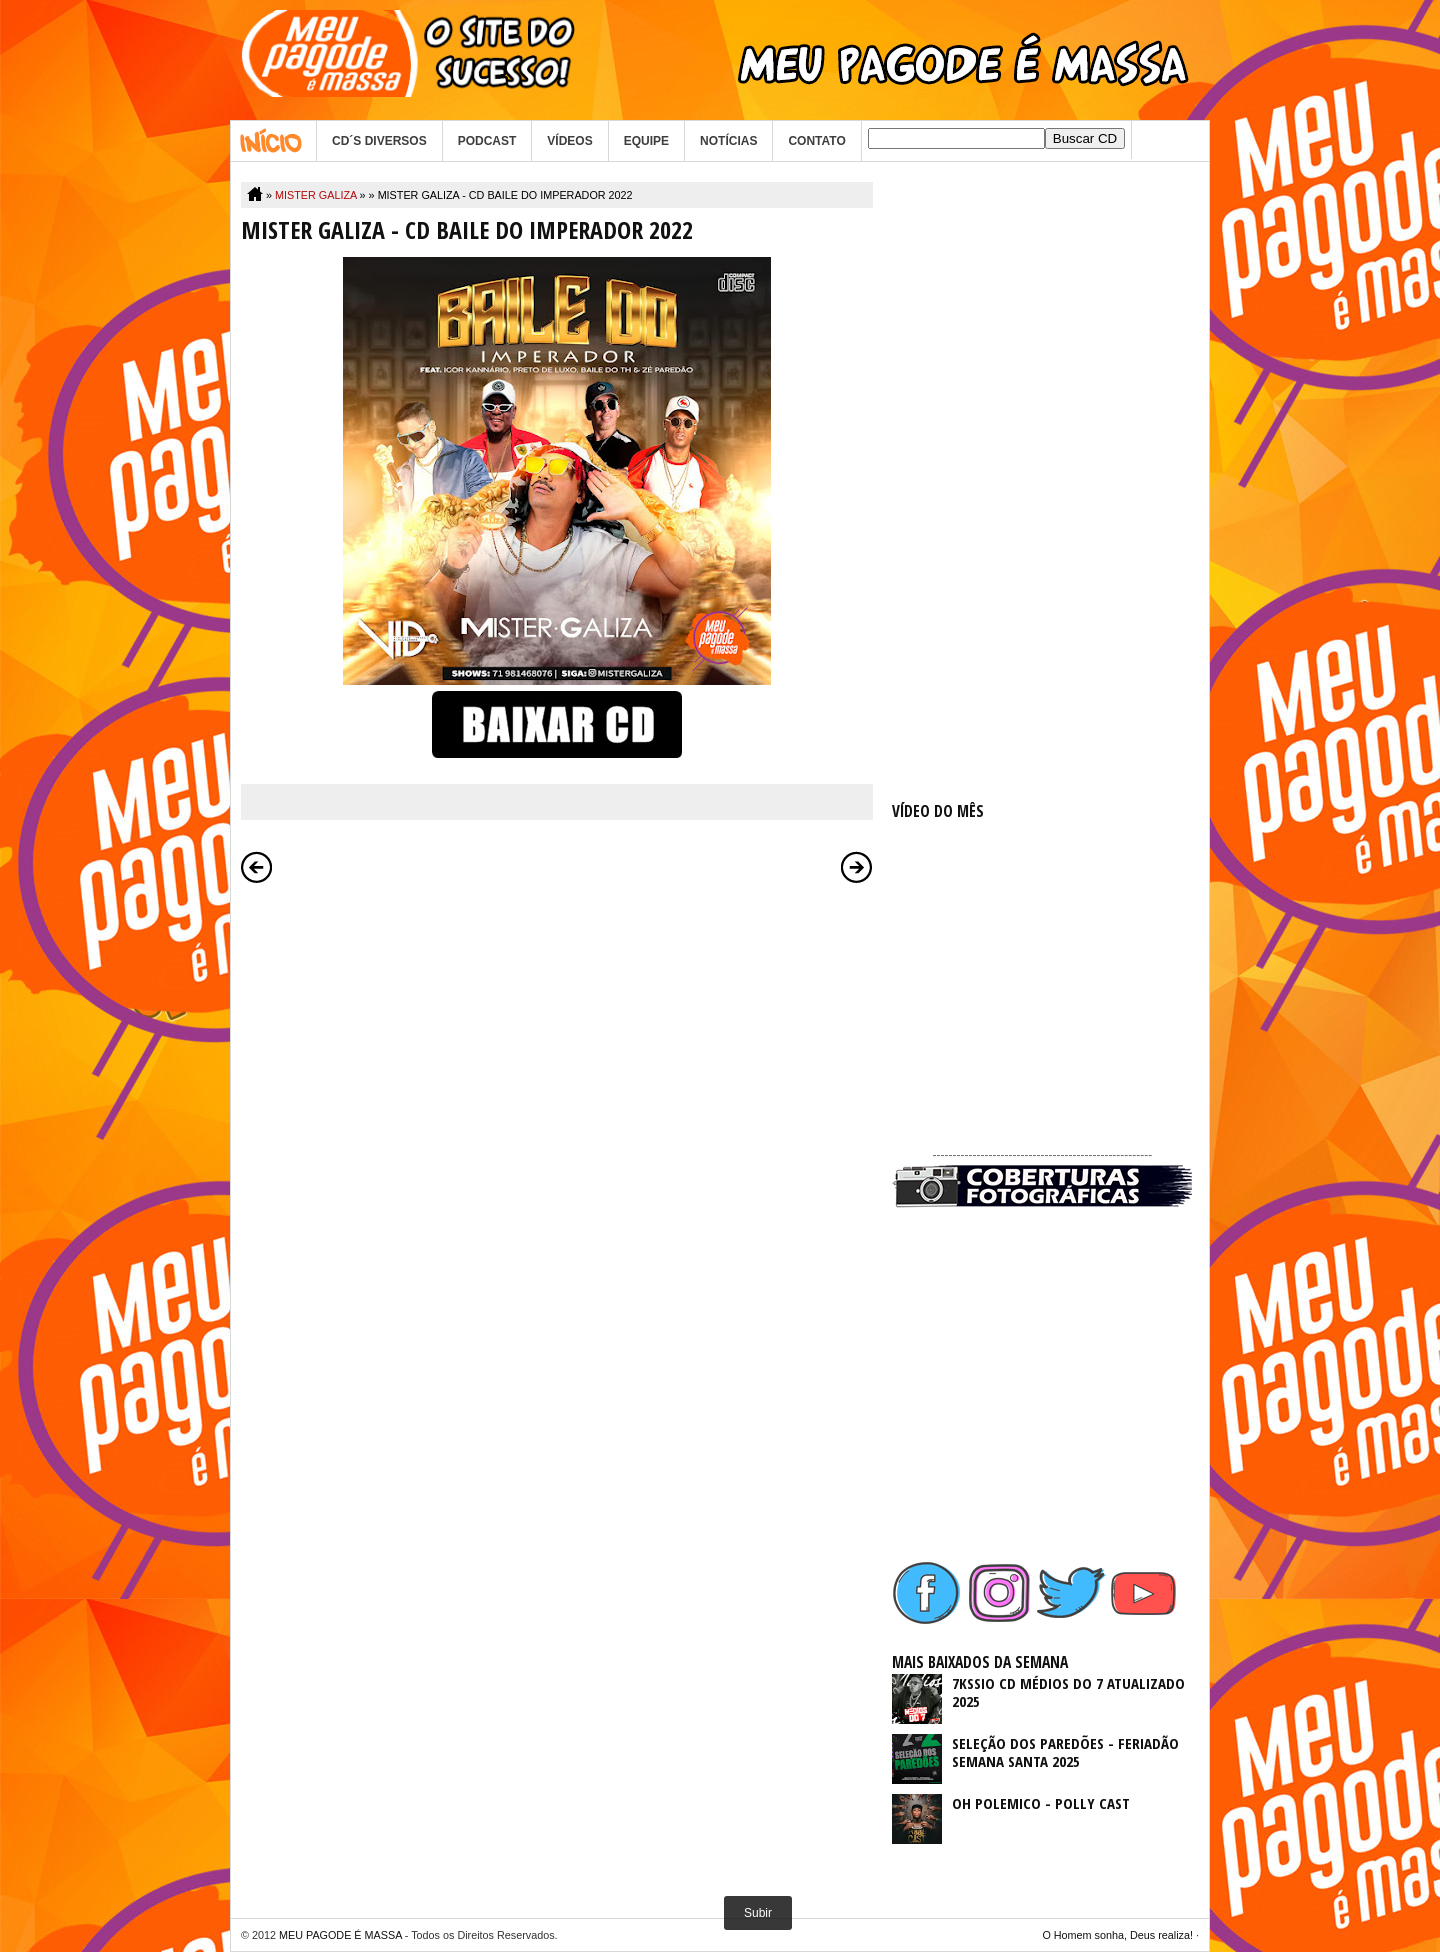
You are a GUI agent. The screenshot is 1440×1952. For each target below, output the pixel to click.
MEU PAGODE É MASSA (340, 1935)
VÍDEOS (569, 141)
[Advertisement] (1042, 482)
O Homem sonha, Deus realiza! (1117, 1935)
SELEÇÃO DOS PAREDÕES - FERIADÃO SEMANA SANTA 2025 (1065, 1752)
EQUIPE (646, 141)
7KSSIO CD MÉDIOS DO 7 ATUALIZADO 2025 (1068, 1692)
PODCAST (487, 141)
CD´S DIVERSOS (379, 141)
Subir (758, 1913)
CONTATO (816, 141)
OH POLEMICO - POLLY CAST (1041, 1803)
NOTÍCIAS (728, 141)
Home (273, 141)
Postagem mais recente (257, 867)
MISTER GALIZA (316, 195)
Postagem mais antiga (857, 867)
